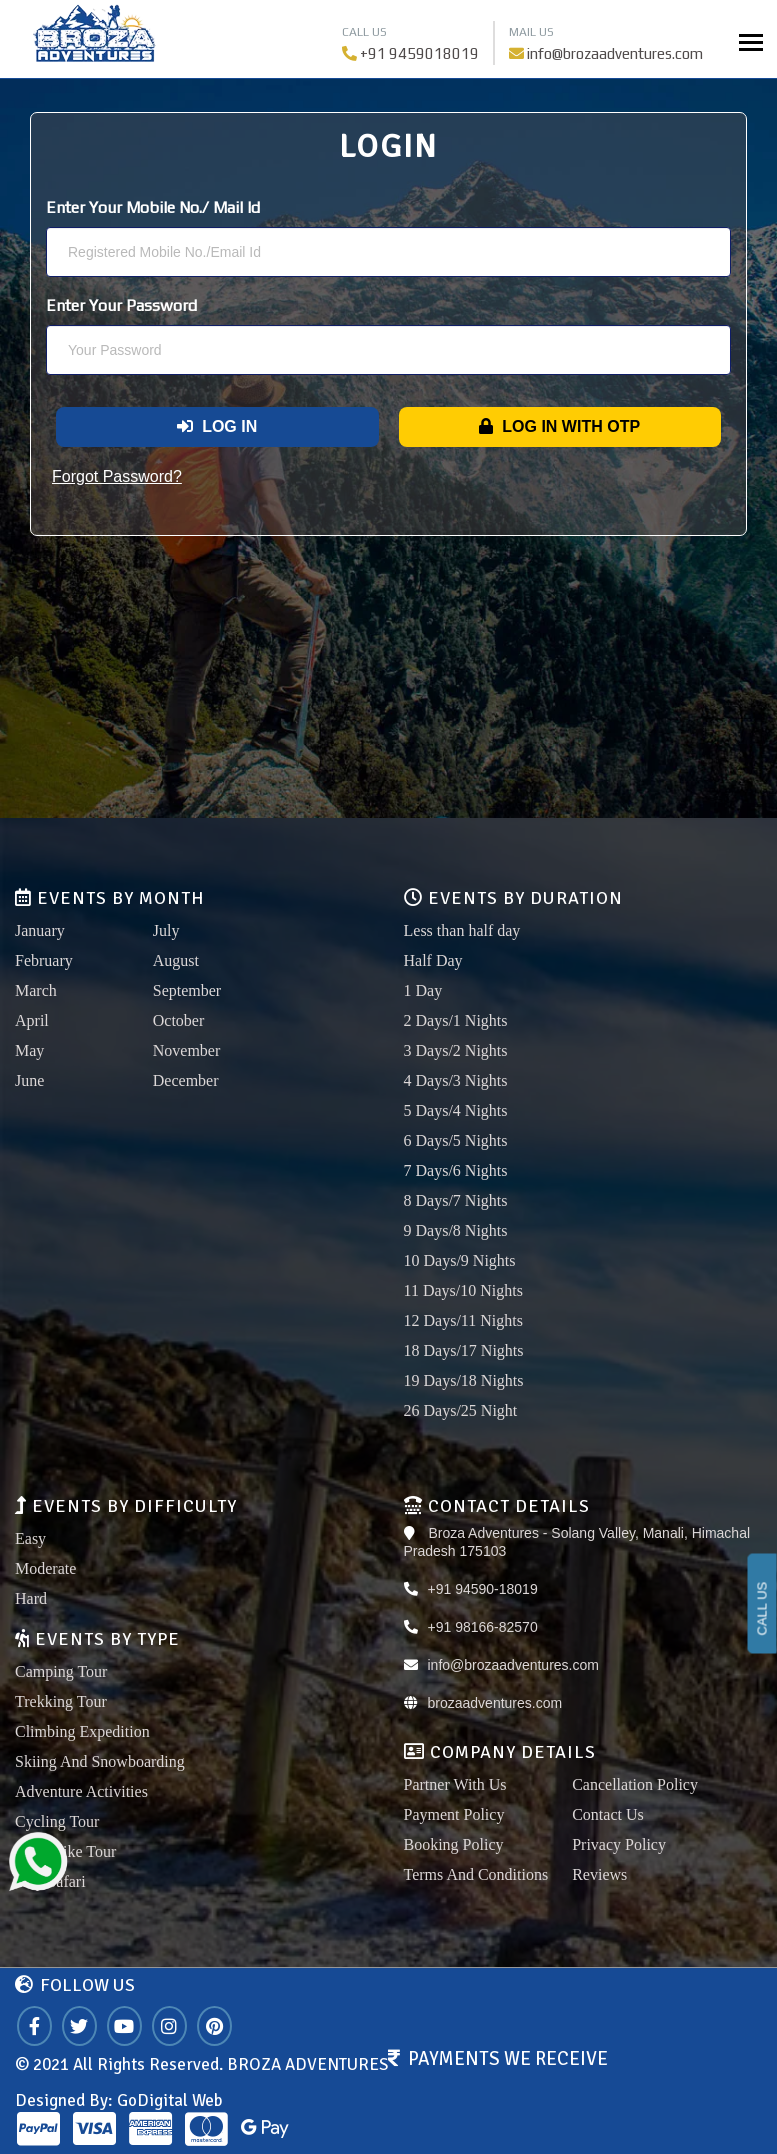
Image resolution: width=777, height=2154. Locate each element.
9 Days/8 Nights (456, 1230)
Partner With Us (455, 1784)
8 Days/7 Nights (456, 1200)
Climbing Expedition (82, 1731)
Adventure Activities (81, 1791)
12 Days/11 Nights (463, 1320)
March (36, 990)
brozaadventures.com (495, 1703)
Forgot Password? (117, 476)
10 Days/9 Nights (460, 1260)
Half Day (433, 960)
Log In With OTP (559, 426)
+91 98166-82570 (483, 1627)
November (187, 1050)
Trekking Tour (61, 1701)
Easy (30, 1538)
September (187, 990)
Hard (31, 1598)
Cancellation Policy (635, 1784)
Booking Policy (454, 1844)
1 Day (423, 990)
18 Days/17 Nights (464, 1350)
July (166, 930)
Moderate (45, 1568)
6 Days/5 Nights (456, 1140)
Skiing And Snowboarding (100, 1761)
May (29, 1050)
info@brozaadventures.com (615, 53)
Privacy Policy (619, 1844)
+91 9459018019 (419, 53)
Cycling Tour (57, 1821)
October (179, 1020)
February (44, 960)
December (186, 1080)
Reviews (599, 1874)
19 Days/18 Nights (464, 1380)
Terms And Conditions (476, 1874)
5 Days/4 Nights (456, 1110)
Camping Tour (61, 1671)
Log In (217, 426)
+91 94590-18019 (483, 1589)
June (29, 1080)
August (176, 960)
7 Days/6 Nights (456, 1170)
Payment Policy (454, 1814)
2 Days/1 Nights (456, 1020)
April (32, 1020)
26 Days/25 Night (461, 1410)
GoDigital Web (169, 2100)
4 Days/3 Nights (456, 1080)
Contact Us (608, 1814)
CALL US (762, 1609)
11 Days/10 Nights (463, 1290)
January (40, 930)
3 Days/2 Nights (456, 1050)
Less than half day (462, 930)
